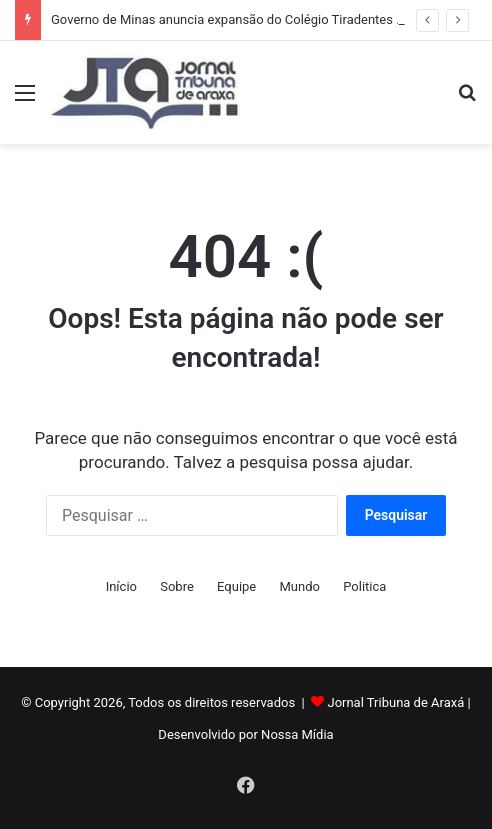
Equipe (236, 586)
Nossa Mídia (297, 734)
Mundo (300, 586)
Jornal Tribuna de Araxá (395, 702)
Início (121, 586)
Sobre (177, 586)
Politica (364, 586)
